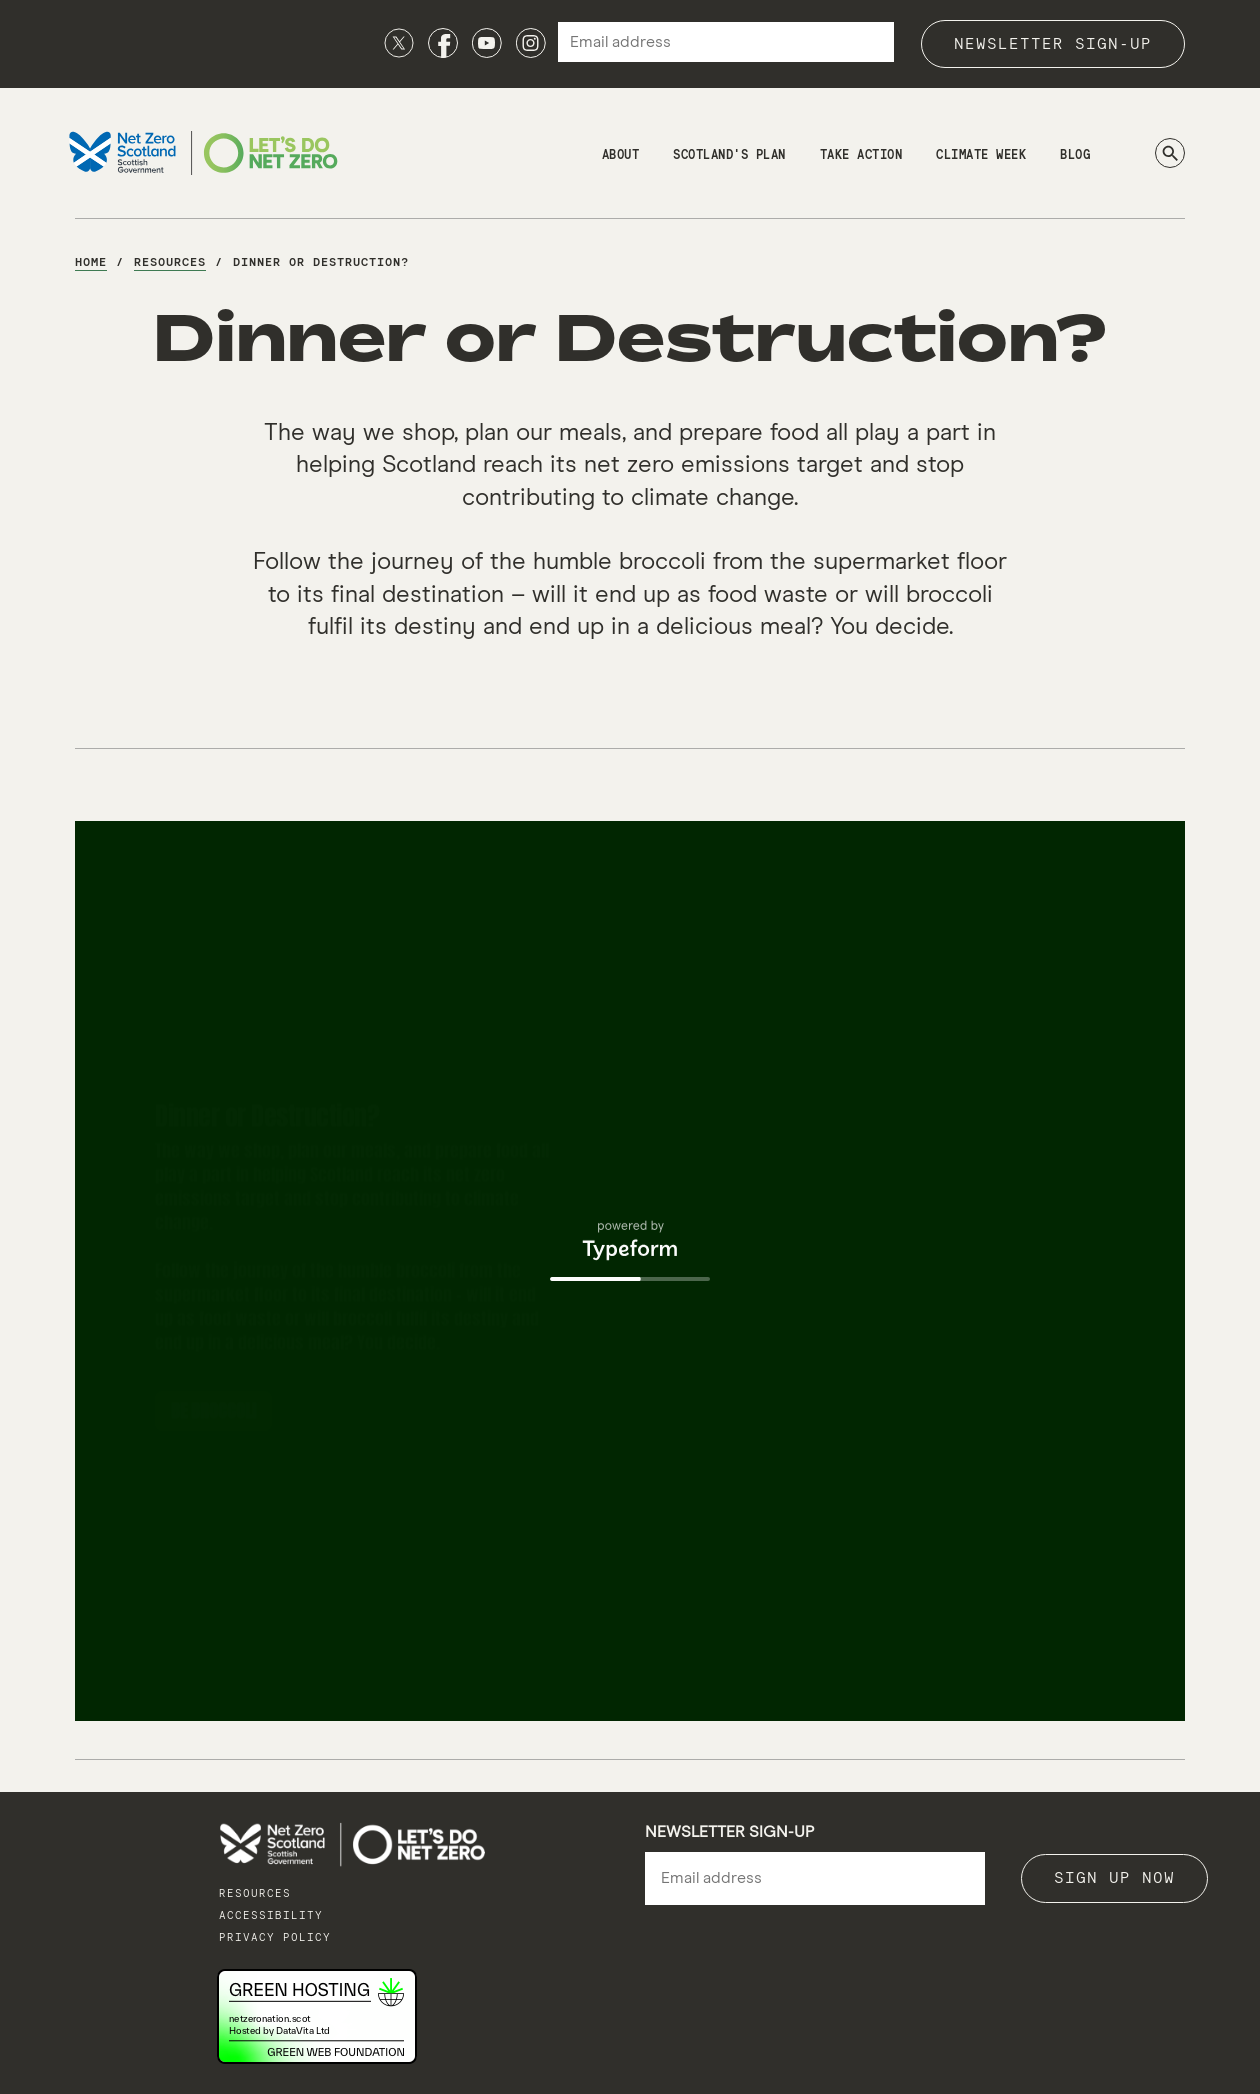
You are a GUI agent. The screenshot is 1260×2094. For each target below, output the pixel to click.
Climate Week (981, 155)
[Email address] (726, 42)
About (621, 155)
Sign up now (1114, 1878)
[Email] (815, 1879)
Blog (1075, 155)
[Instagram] (531, 43)
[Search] (1170, 153)
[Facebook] (443, 43)
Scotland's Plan (729, 155)
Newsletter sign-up (1053, 44)
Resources (255, 1893)
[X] (399, 43)
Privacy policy (275, 1937)
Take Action (861, 155)
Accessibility (271, 1915)
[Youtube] (487, 43)
